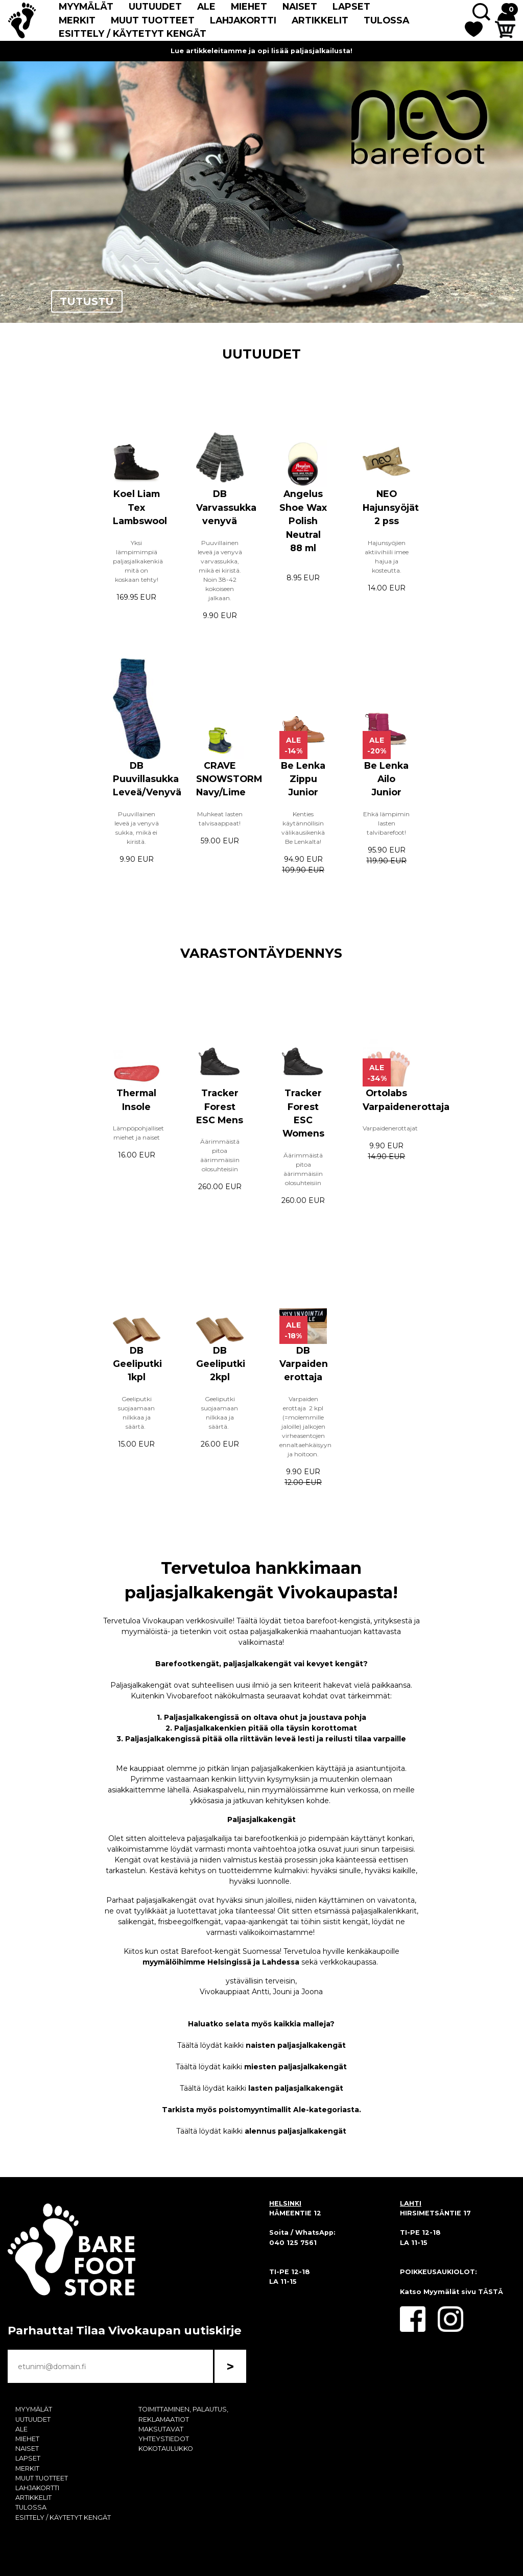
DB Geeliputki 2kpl (220, 1364)
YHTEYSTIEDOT (163, 2439)
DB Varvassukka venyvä (226, 507)
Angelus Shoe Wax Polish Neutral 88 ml (303, 520)
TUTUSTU (87, 301)
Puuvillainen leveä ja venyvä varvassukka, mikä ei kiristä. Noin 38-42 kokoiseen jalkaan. (220, 570)
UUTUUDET (155, 6)
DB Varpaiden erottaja (303, 1364)
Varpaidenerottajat (391, 1128)
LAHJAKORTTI (243, 20)
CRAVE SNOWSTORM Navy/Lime (229, 779)
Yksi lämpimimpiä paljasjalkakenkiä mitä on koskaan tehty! (138, 561)
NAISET (299, 6)
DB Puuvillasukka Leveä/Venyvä (147, 779)
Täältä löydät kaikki (261, 2045)
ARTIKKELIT (320, 20)
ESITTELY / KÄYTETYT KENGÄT (132, 33)
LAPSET (351, 6)
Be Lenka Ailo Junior (386, 779)
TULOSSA (386, 20)
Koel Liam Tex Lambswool (140, 507)
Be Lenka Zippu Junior (303, 779)
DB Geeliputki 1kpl (137, 1364)
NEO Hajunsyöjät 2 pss (391, 507)
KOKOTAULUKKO (165, 2448)
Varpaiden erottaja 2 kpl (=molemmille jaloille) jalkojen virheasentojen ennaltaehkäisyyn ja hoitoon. (305, 1426)
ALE (206, 6)
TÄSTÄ (490, 2292)
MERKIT (77, 20)
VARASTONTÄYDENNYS (261, 953)
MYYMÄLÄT (86, 6)
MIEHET (249, 6)
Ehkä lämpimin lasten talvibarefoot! (386, 823)
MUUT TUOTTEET (153, 20)
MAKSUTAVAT (160, 2429)
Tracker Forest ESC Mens (219, 1106)
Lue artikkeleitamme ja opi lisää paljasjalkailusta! (261, 51)
